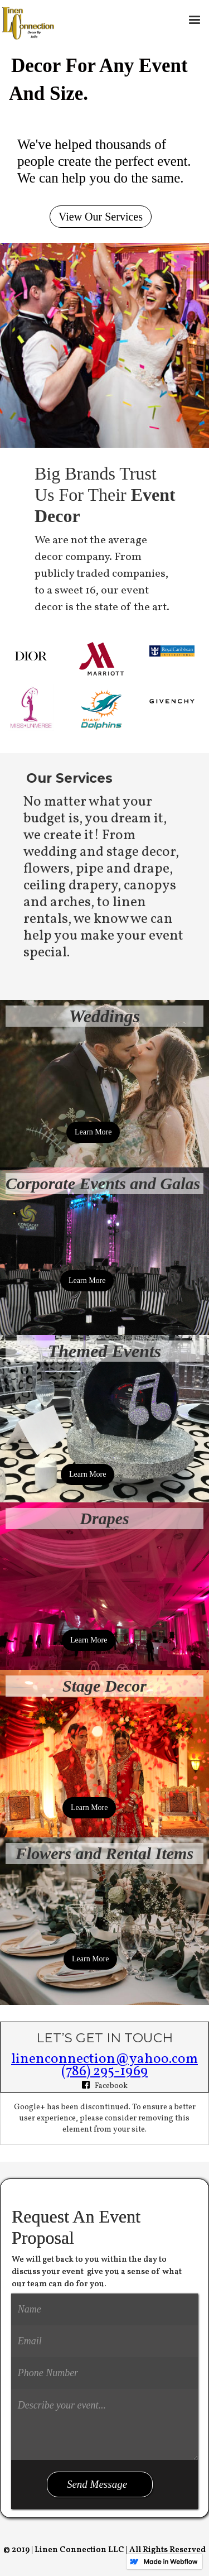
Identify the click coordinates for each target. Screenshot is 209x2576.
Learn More (93, 1132)
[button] (194, 20)
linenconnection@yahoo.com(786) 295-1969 (104, 2065)
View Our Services (101, 216)
